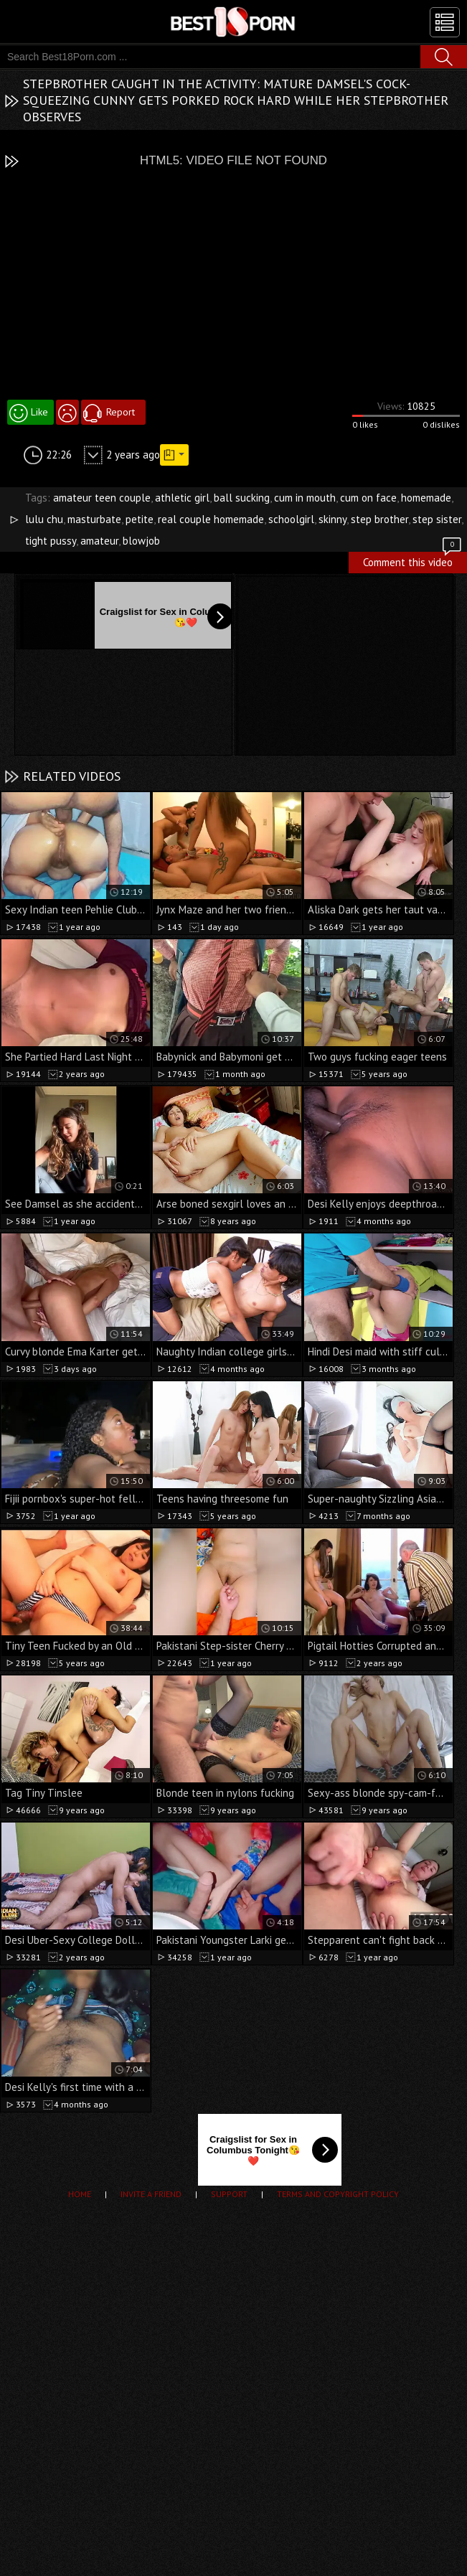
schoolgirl (291, 519)
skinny (332, 519)
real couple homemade (211, 519)
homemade (426, 497)
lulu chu (44, 519)
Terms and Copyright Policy (338, 2194)
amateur (99, 540)
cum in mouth (305, 497)
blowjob (141, 540)
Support (229, 2194)
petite (140, 519)
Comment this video (413, 560)
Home (79, 2194)
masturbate (94, 519)
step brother (379, 519)
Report (120, 411)
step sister (436, 519)
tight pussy (50, 540)
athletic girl (182, 497)
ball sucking (242, 497)
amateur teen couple (102, 497)
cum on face (368, 497)
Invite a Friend (151, 2194)
